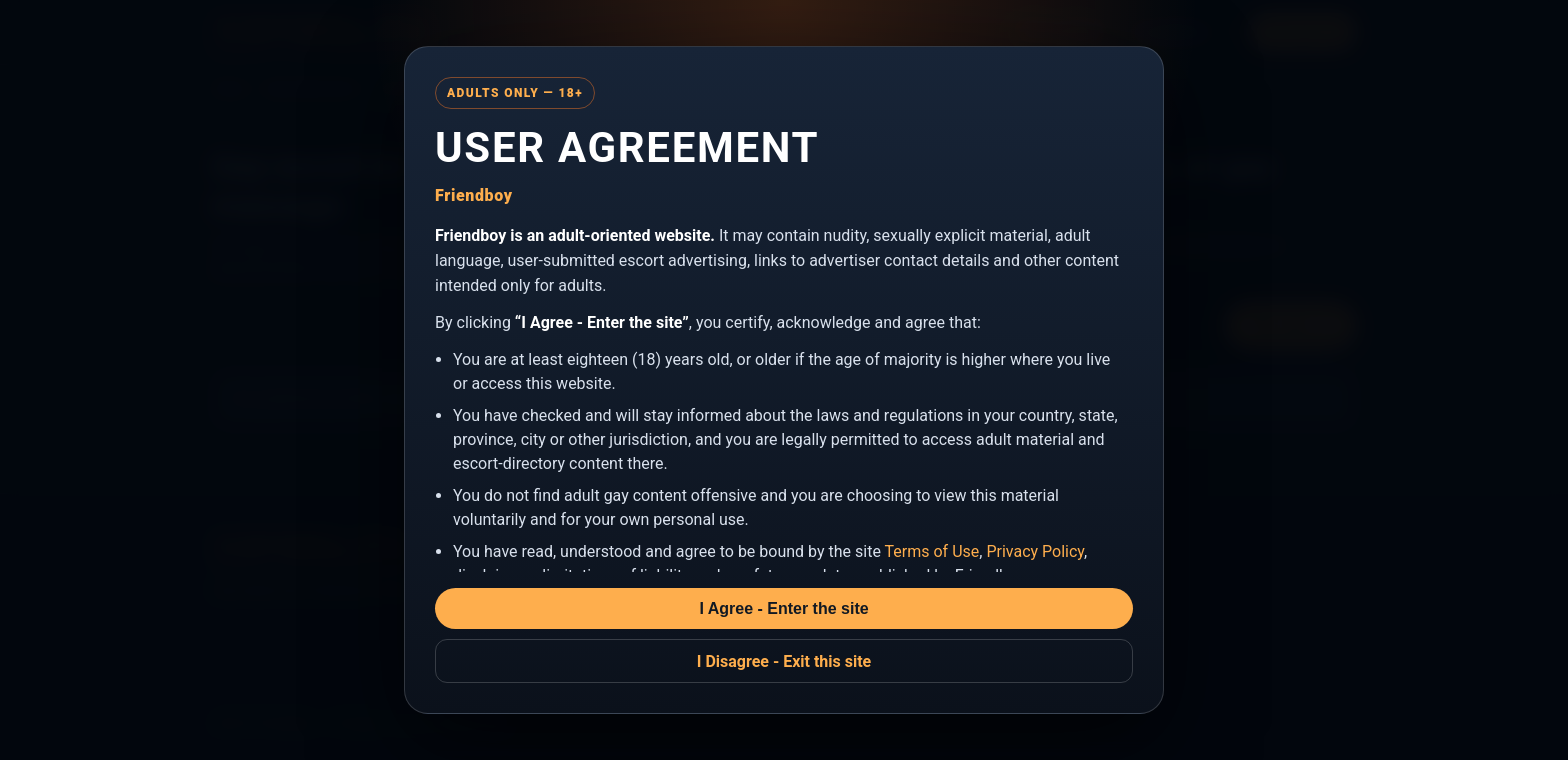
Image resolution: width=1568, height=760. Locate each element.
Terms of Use (932, 551)
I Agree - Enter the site (783, 608)
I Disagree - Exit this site (784, 661)
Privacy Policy (1035, 551)
